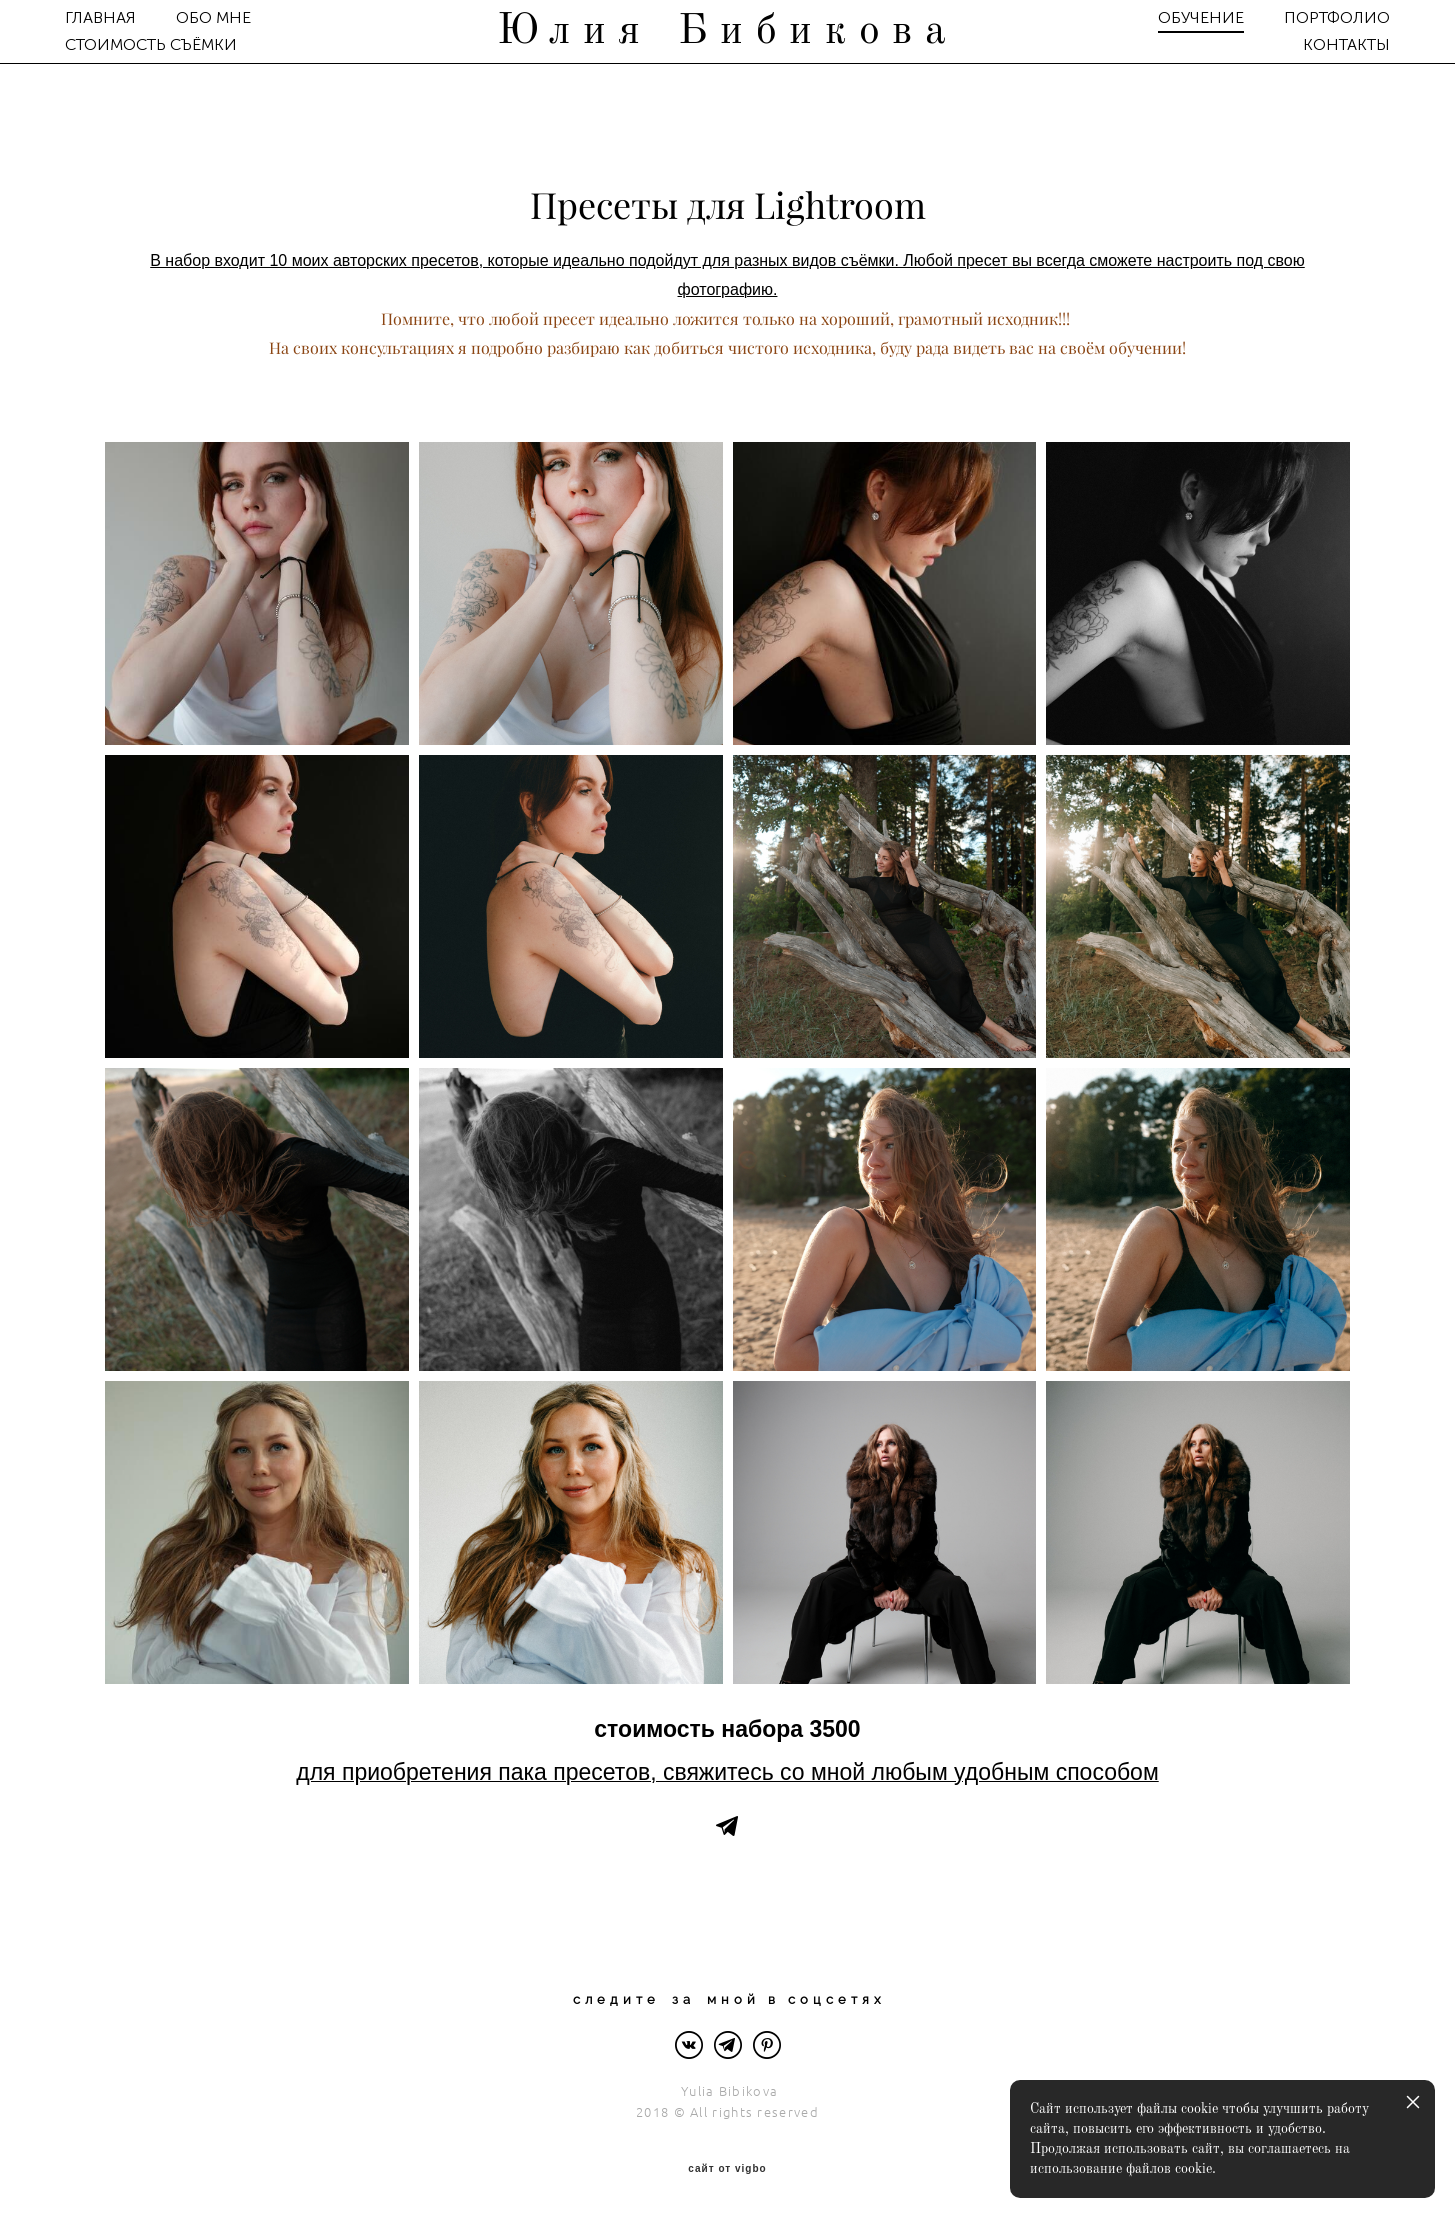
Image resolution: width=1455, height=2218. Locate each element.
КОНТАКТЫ (1346, 45)
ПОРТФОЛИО (1337, 18)
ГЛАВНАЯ (100, 18)
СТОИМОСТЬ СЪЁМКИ (151, 45)
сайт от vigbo (727, 2169)
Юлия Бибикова (728, 32)
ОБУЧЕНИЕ (1201, 18)
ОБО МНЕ (213, 18)
